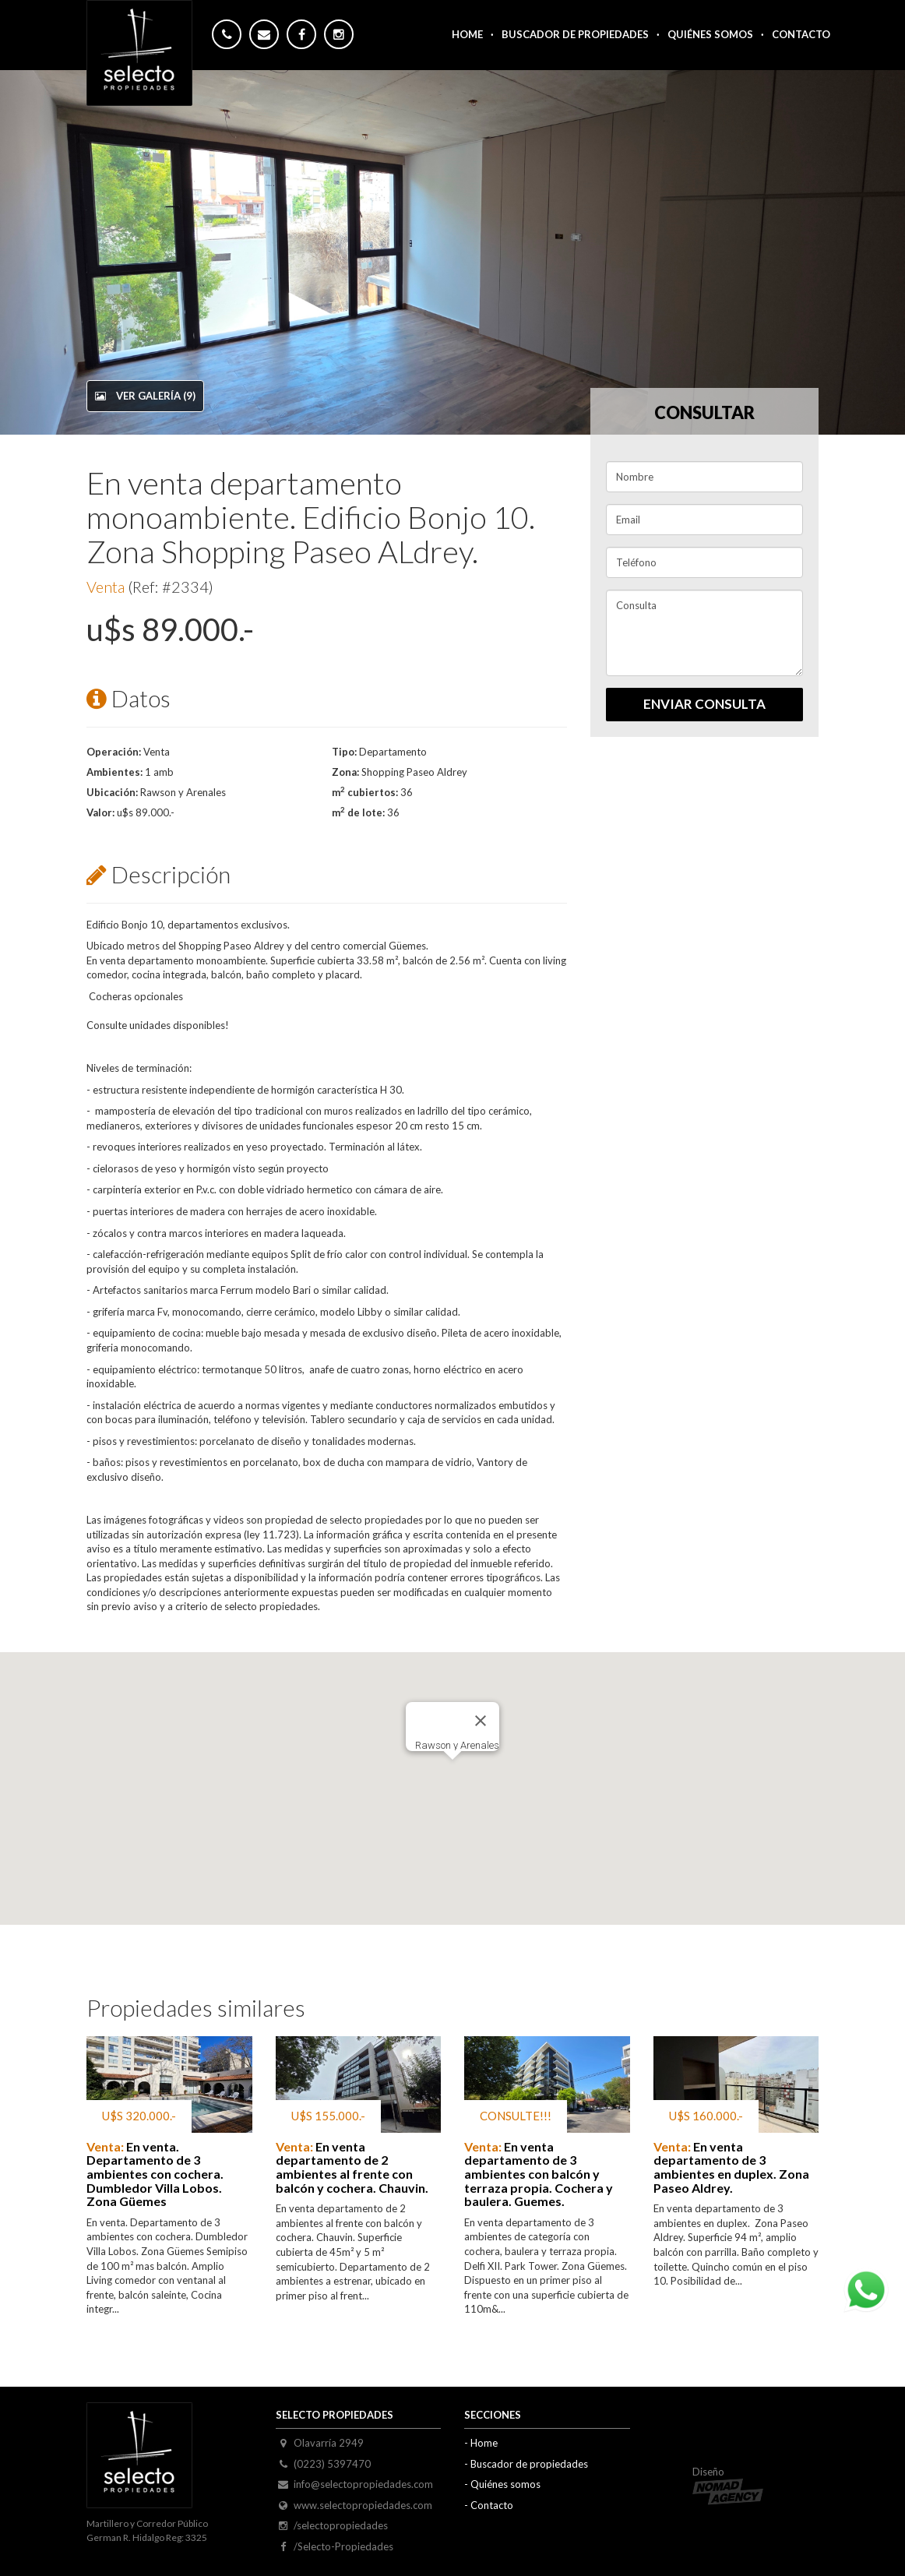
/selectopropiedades (341, 2525)
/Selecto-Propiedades (343, 2546)
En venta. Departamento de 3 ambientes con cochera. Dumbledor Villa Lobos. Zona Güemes (155, 2173)
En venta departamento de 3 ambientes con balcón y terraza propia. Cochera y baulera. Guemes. (538, 2173)
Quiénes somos (710, 34)
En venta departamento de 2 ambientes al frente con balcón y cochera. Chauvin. (352, 2167)
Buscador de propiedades (529, 2464)
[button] (452, 1774)
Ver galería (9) (145, 395)
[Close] (480, 1720)
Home (467, 34)
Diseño (727, 2485)
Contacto (801, 34)
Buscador (575, 34)
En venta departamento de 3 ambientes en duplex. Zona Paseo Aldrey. (731, 2167)
